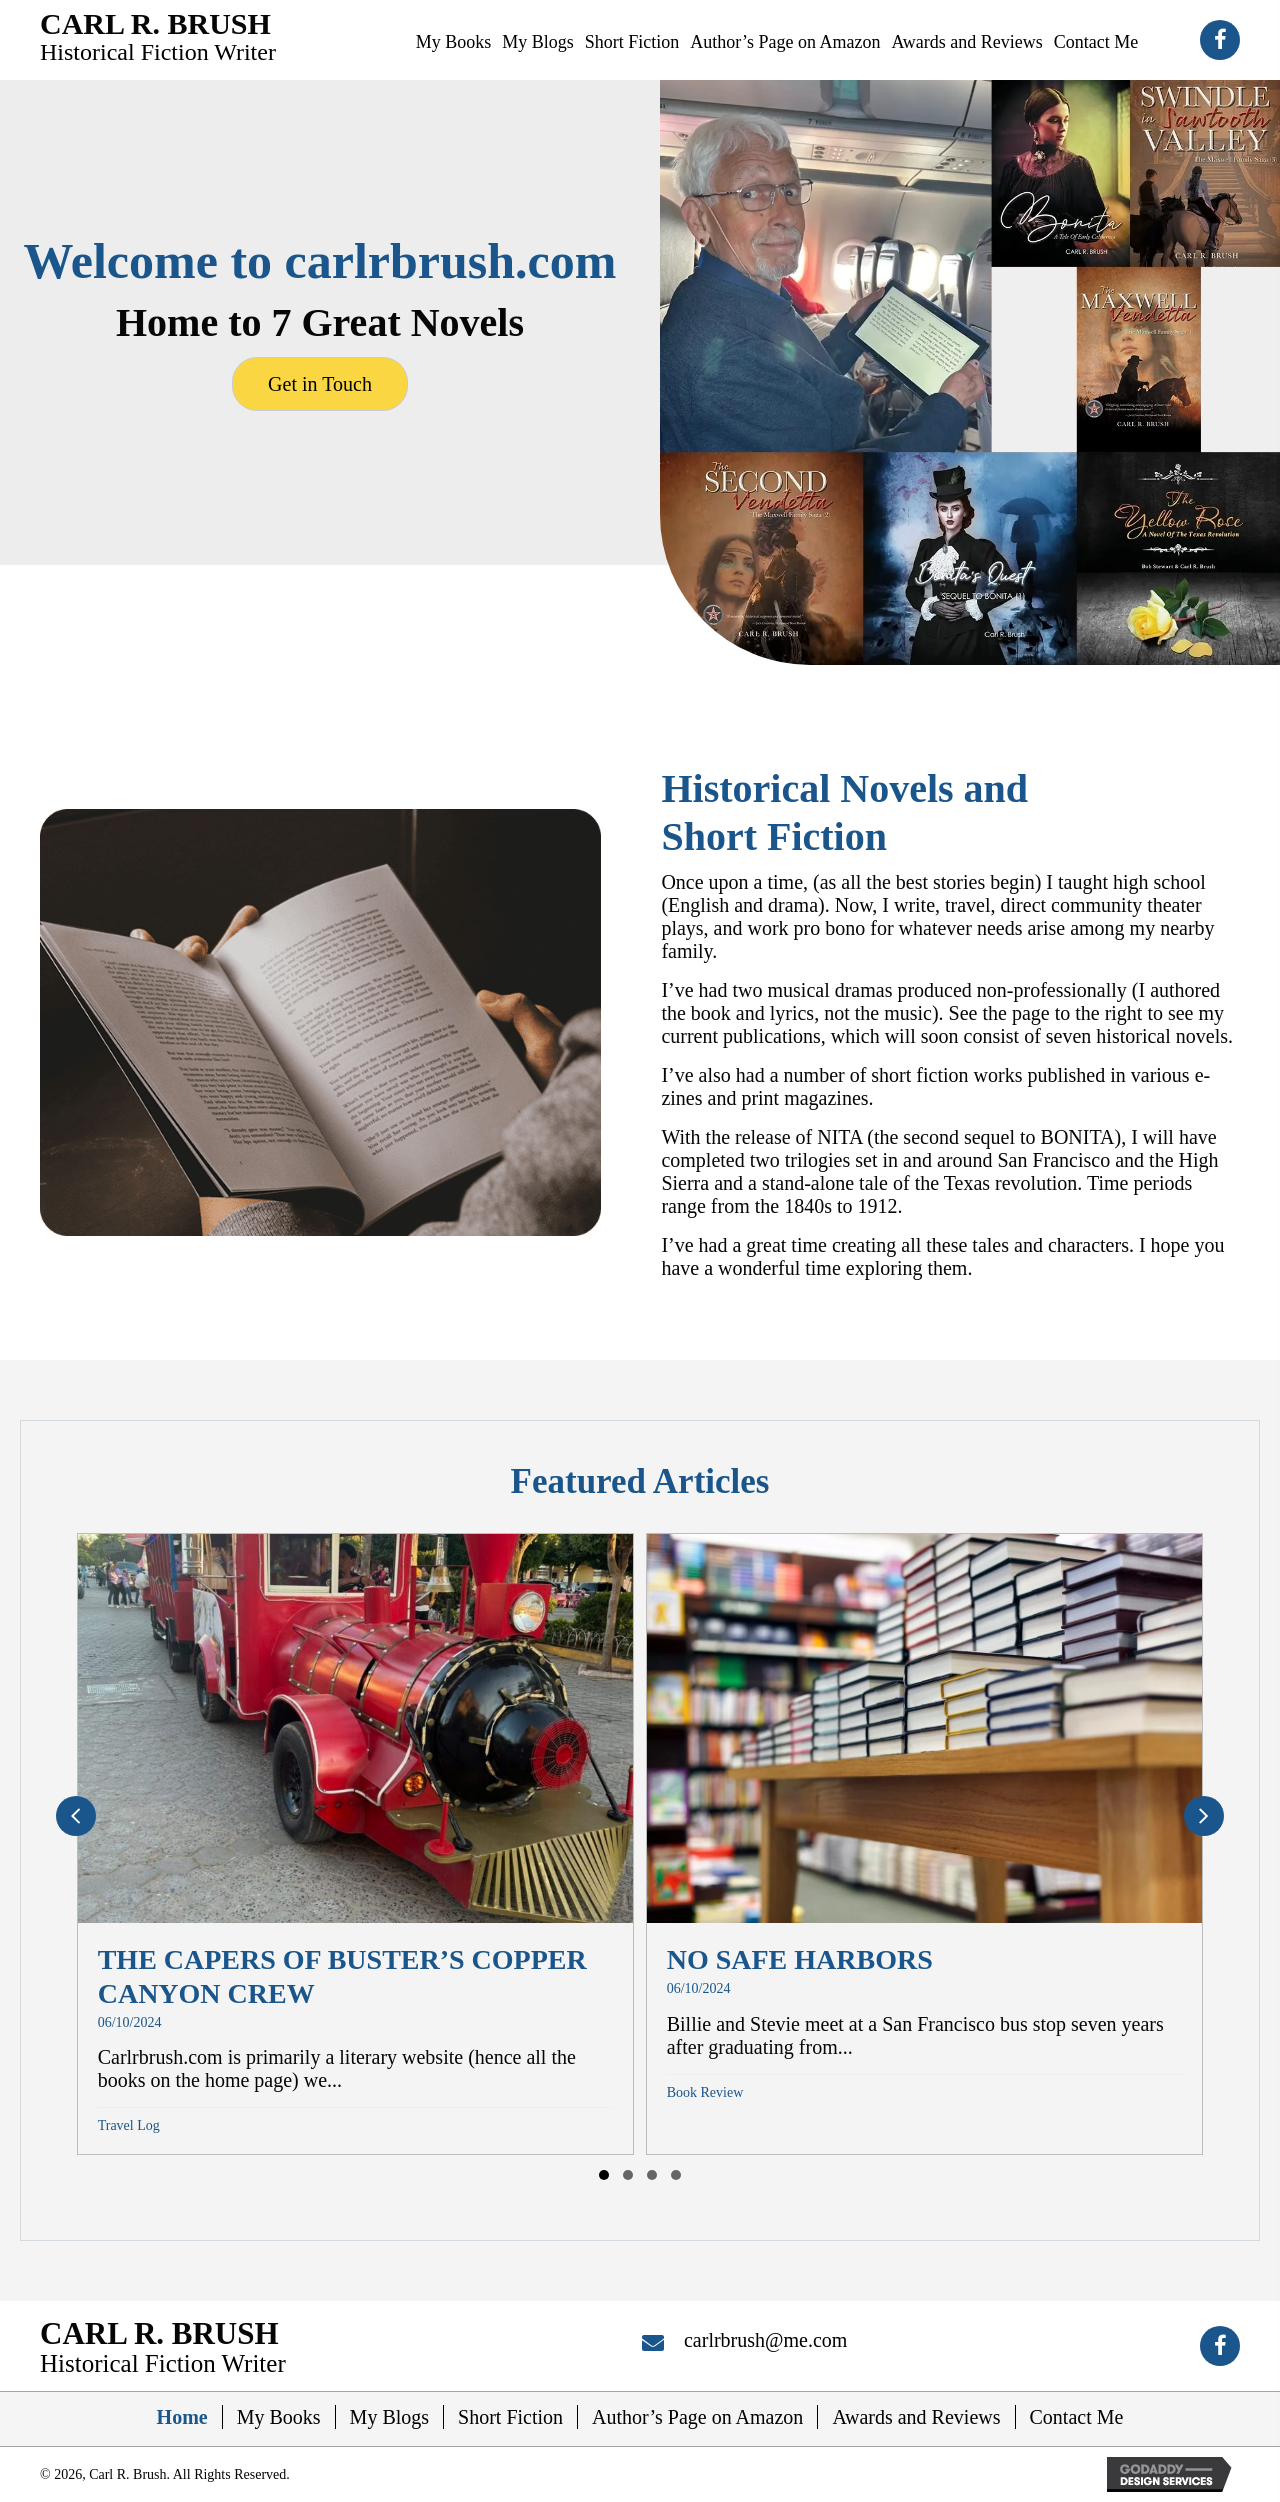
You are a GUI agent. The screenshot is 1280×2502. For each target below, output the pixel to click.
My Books (279, 2417)
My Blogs (389, 2417)
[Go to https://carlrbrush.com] (158, 35)
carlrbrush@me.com (765, 2340)
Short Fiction (510, 2417)
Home (182, 2417)
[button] (1220, 40)
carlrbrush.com (451, 261)
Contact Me (1077, 2417)
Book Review (705, 2092)
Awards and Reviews (916, 2417)
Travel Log (129, 2125)
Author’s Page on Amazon (697, 2417)
